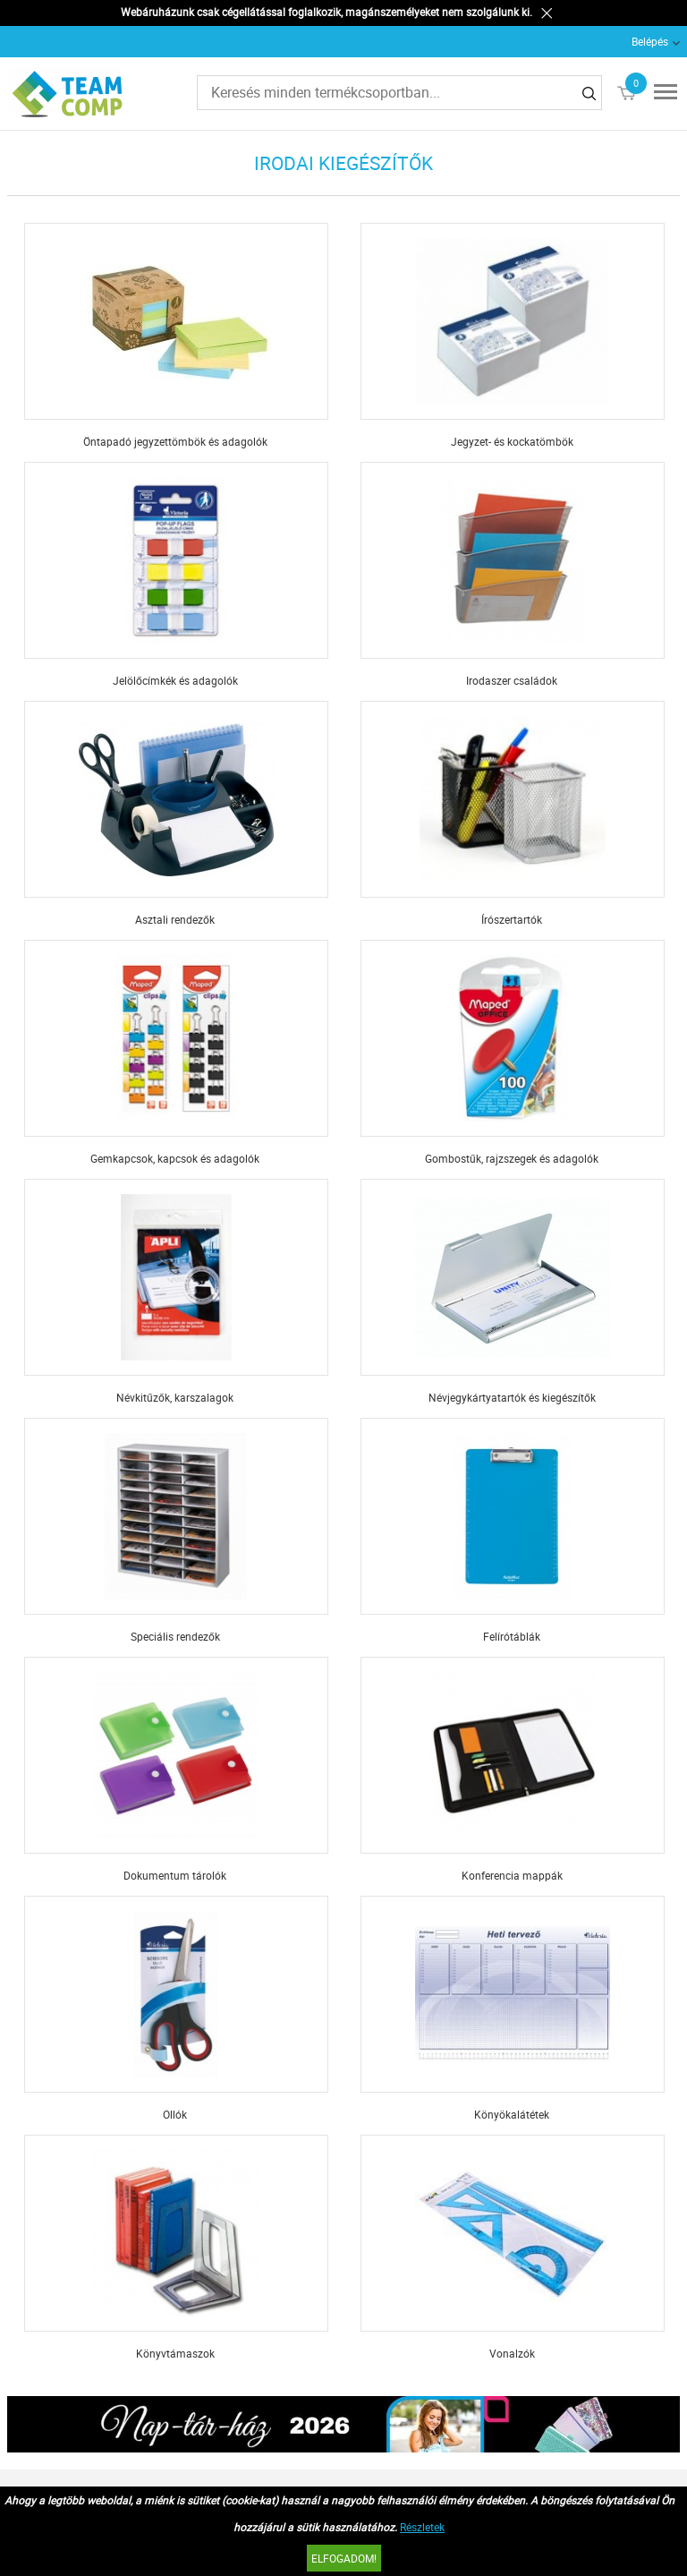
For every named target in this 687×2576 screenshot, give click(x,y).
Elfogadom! (344, 2558)
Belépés (650, 41)
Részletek (422, 2527)
